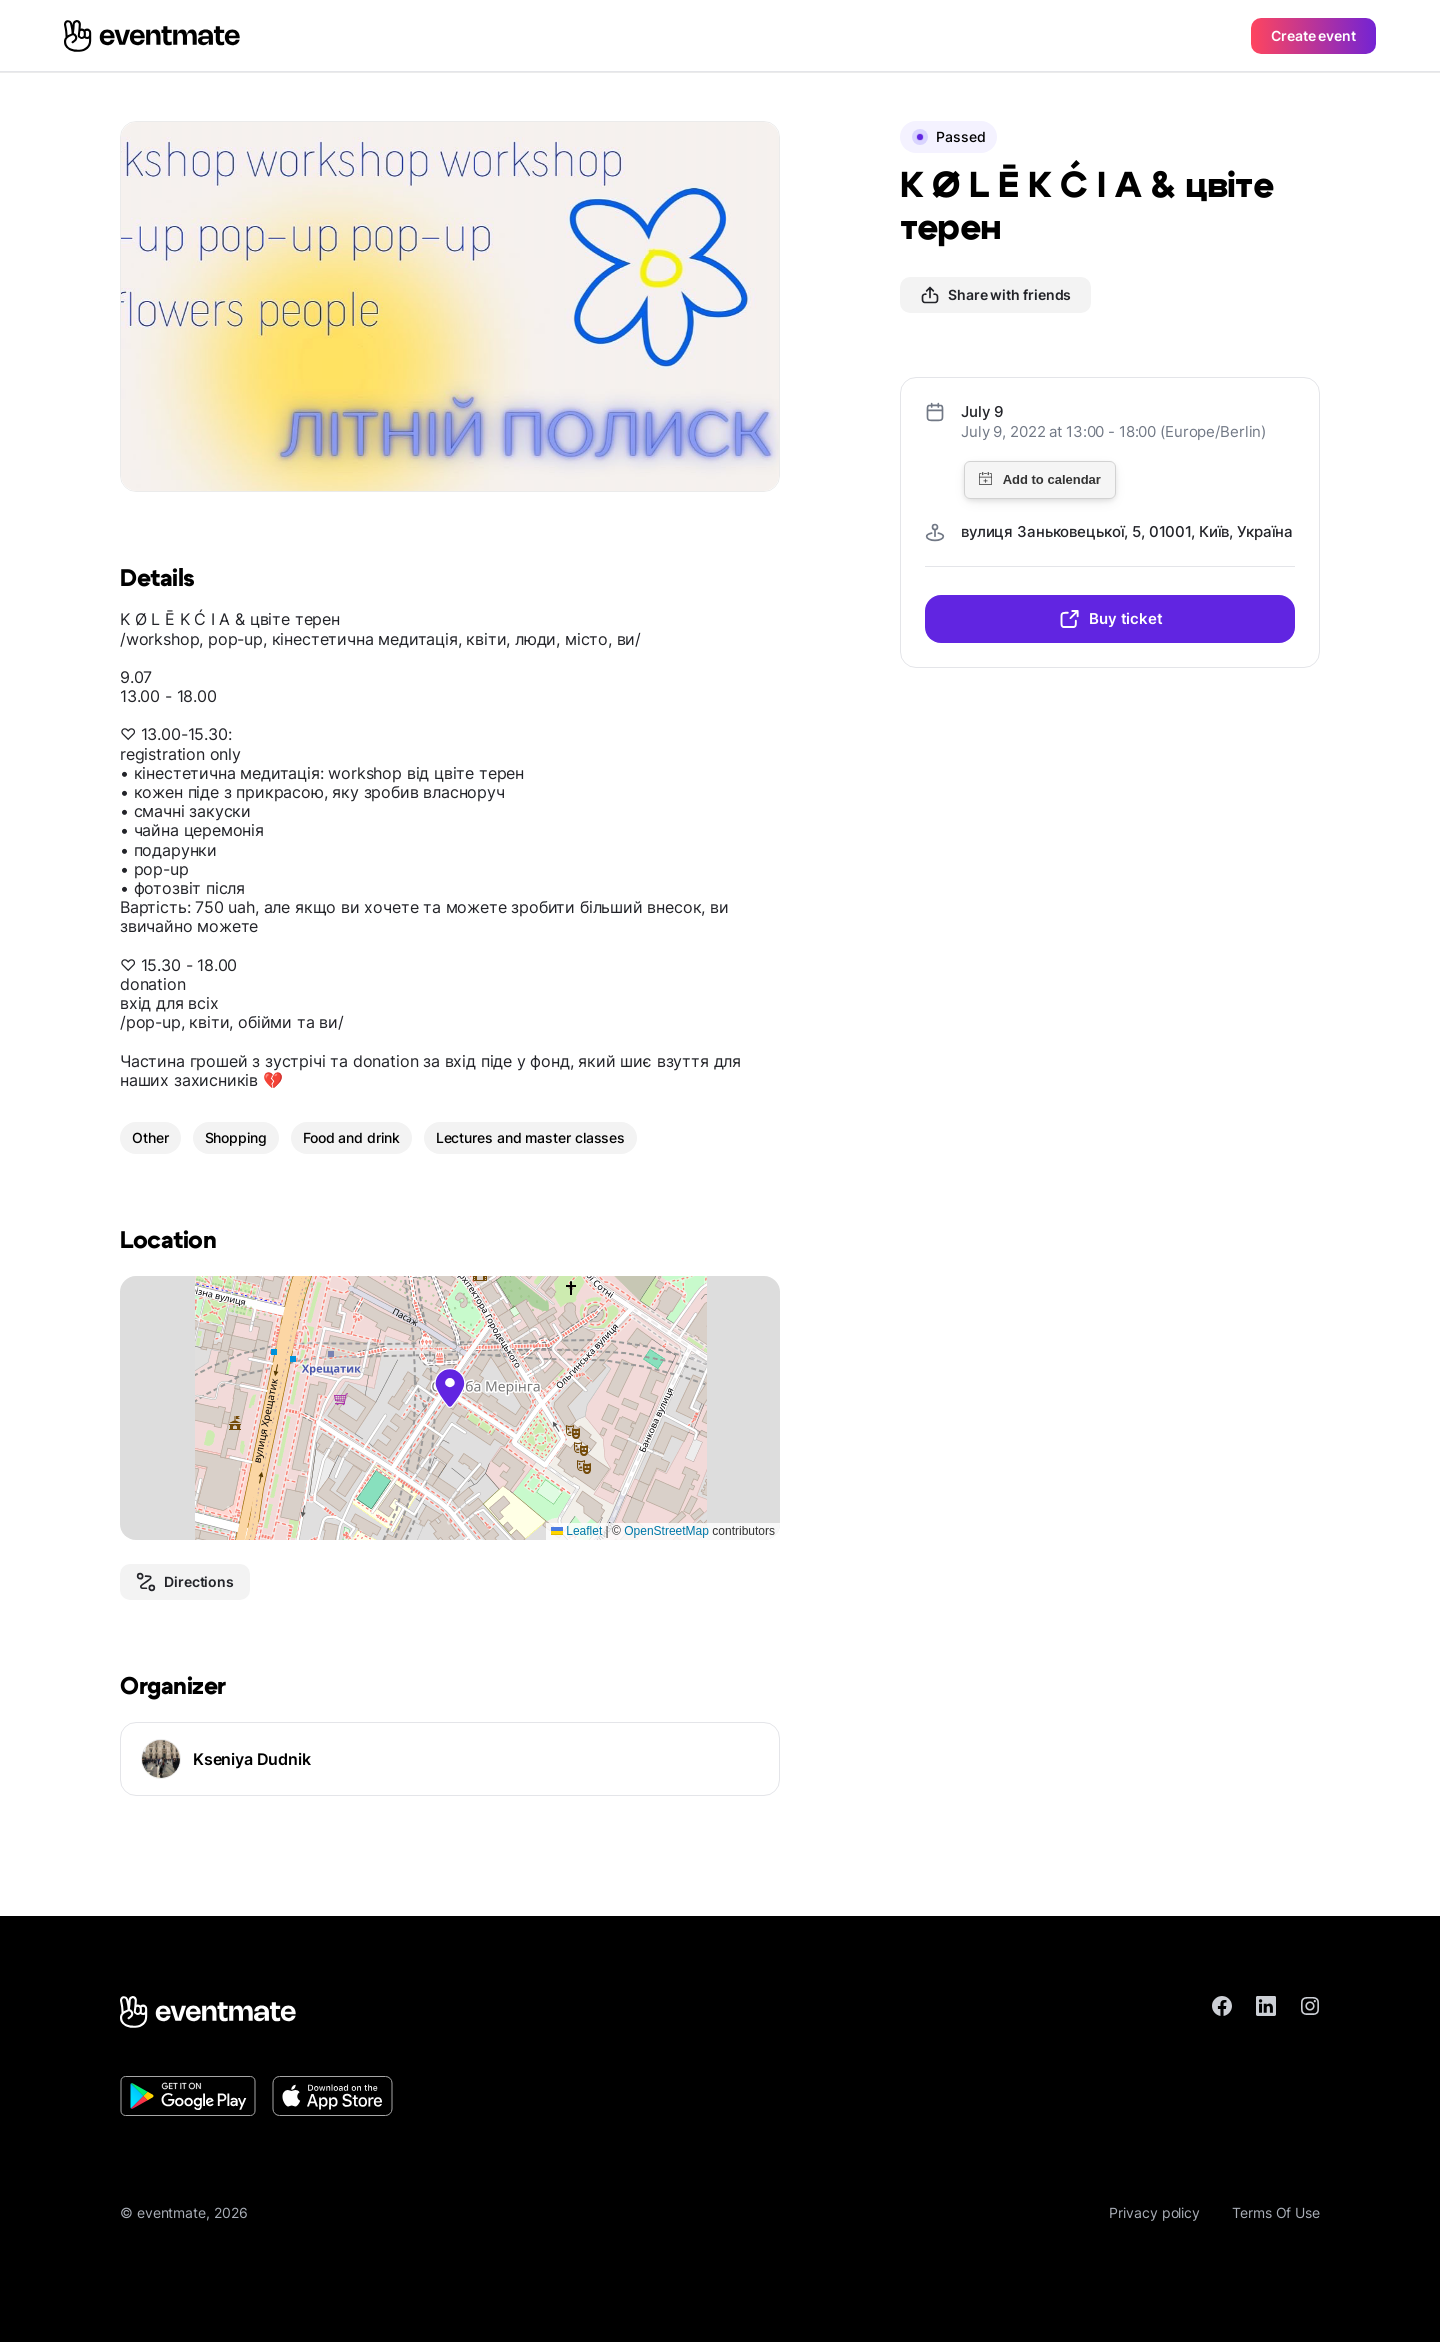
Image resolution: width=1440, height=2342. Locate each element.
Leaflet (576, 1531)
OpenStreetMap (666, 1531)
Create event (1313, 35)
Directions (185, 1582)
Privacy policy (1154, 2212)
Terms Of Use (1276, 2212)
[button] (450, 1388)
